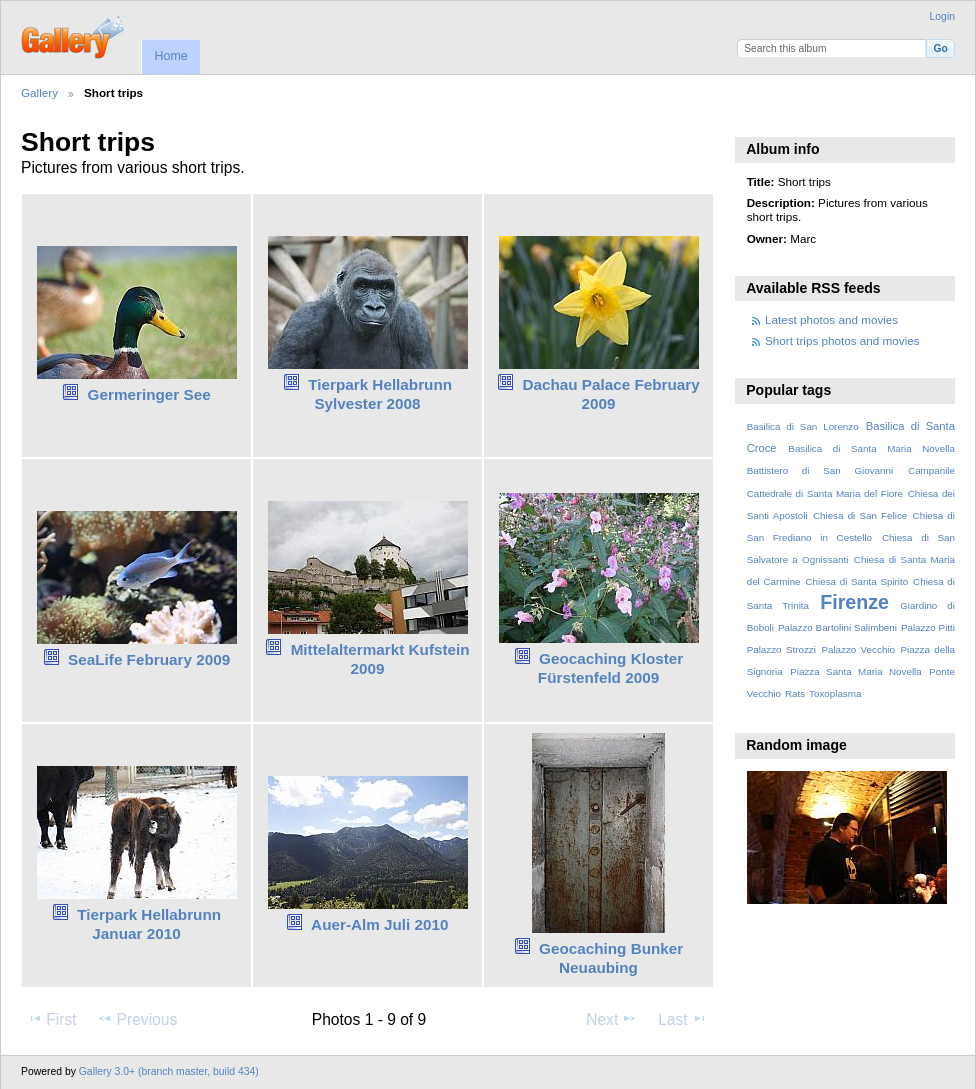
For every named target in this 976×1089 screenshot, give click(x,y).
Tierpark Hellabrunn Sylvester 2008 (380, 394)
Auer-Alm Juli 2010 (379, 924)
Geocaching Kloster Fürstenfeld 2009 (610, 668)
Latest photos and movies (831, 319)
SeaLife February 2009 (149, 659)
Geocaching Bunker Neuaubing (611, 958)
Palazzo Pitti (928, 627)
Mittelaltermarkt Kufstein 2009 (380, 659)
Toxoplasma (835, 693)
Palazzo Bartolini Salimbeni (837, 627)
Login (942, 16)
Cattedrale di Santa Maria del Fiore (825, 493)
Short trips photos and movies (842, 340)
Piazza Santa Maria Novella (856, 671)
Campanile (931, 470)
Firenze (854, 602)
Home (170, 56)
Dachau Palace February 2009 (610, 394)
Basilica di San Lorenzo (803, 426)
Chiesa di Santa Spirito (856, 581)
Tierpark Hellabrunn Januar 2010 (149, 924)
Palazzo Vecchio (858, 649)
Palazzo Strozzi (781, 649)
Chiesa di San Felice (860, 515)
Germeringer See (149, 394)
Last (682, 1019)
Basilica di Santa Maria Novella (871, 448)
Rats (795, 693)
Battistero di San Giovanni (820, 470)
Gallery (39, 92)
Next (611, 1019)
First (51, 1019)
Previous (137, 1019)
